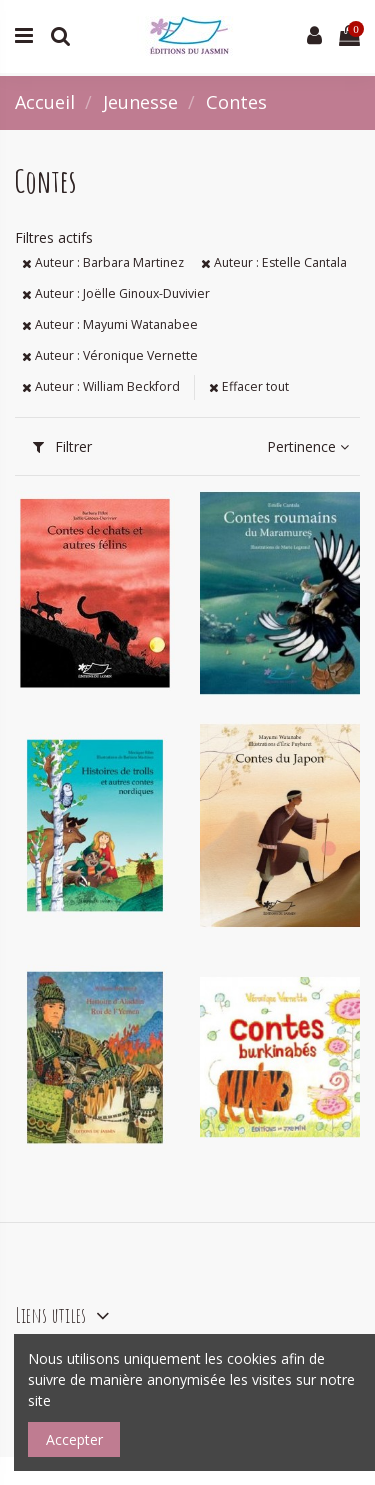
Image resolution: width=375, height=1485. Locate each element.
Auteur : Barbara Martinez (103, 262)
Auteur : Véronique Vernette (110, 355)
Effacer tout (249, 386)
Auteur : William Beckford (101, 386)
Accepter (74, 1439)
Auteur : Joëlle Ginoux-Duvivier (116, 293)
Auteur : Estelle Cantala (274, 262)
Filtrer (62, 446)
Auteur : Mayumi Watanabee (110, 324)
